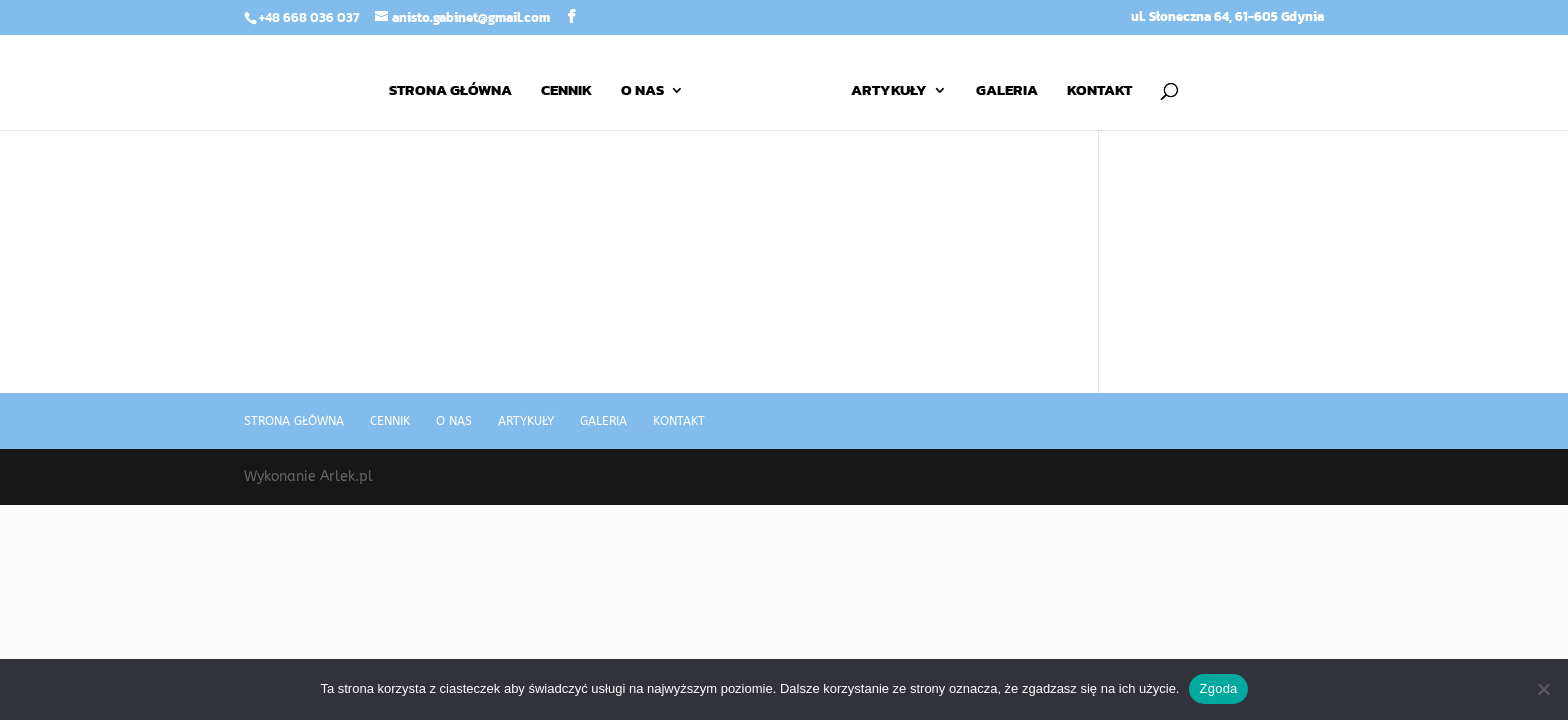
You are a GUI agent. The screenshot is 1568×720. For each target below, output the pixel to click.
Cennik (566, 92)
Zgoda (1218, 688)
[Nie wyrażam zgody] (1543, 689)
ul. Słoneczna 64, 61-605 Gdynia (1227, 18)
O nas (642, 92)
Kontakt (1099, 92)
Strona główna (450, 92)
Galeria (1007, 92)
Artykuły (889, 92)
